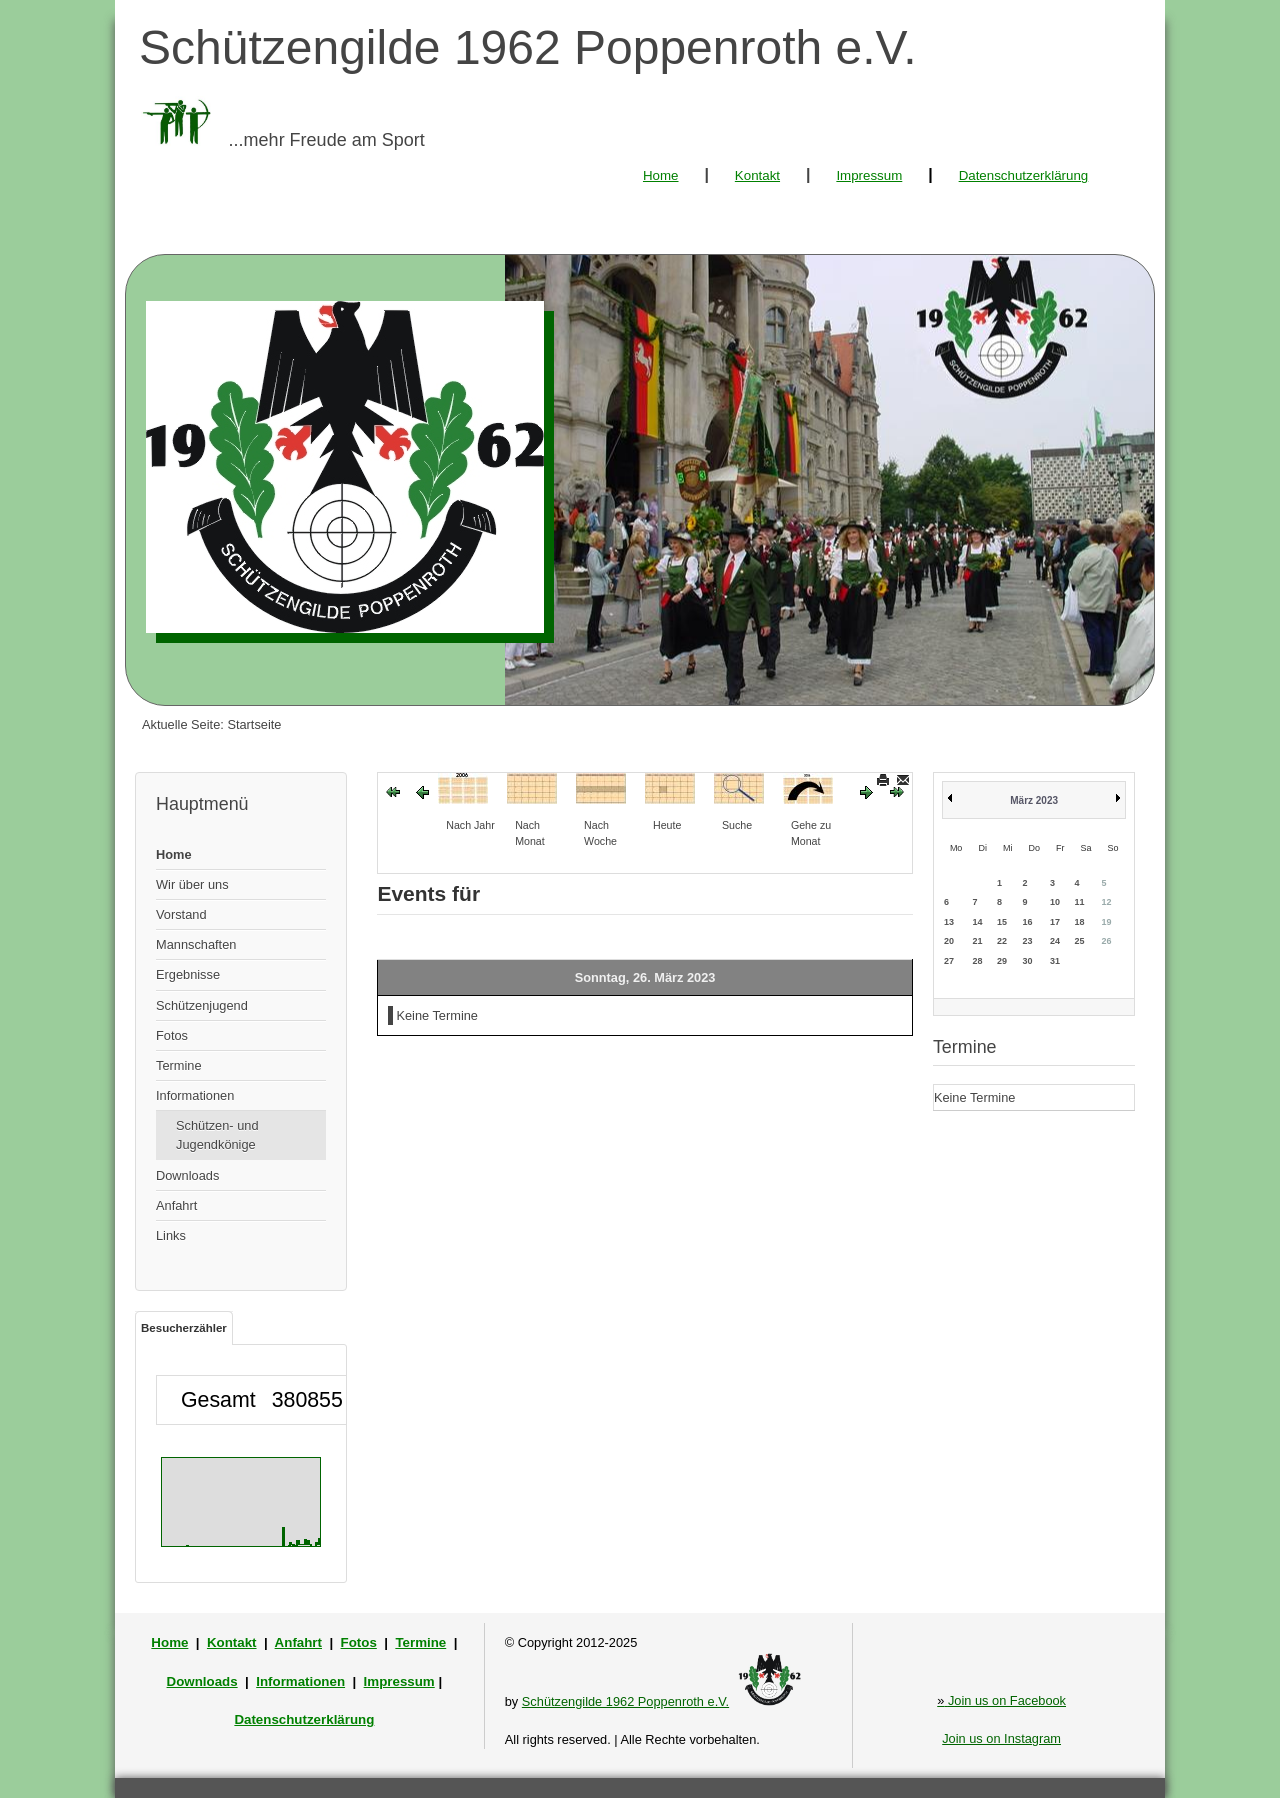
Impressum (869, 175)
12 (1106, 902)
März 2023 (1034, 800)
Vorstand (181, 914)
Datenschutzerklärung (1024, 175)
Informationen (195, 1095)
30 (1027, 961)
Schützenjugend (202, 1005)
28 (977, 961)
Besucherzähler (184, 1328)
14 (977, 922)
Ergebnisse (188, 974)
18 (1079, 922)
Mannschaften (196, 944)
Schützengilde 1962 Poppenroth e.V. (625, 1701)
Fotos (172, 1035)
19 (1106, 922)
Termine (179, 1065)
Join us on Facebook (1001, 1700)
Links (171, 1235)
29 (1002, 961)
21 (977, 941)
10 (1055, 902)
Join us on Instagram (1001, 1738)
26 (1106, 941)
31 (1055, 961)
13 (949, 922)
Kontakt (757, 175)
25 (1079, 941)
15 (1002, 922)
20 (949, 941)
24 (1055, 941)
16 (1027, 922)
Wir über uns (192, 884)
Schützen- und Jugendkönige (217, 1135)
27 (949, 961)
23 (1027, 941)
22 (1002, 941)
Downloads (187, 1175)
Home (661, 175)
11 (1079, 902)
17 (1055, 922)
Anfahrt (176, 1205)
